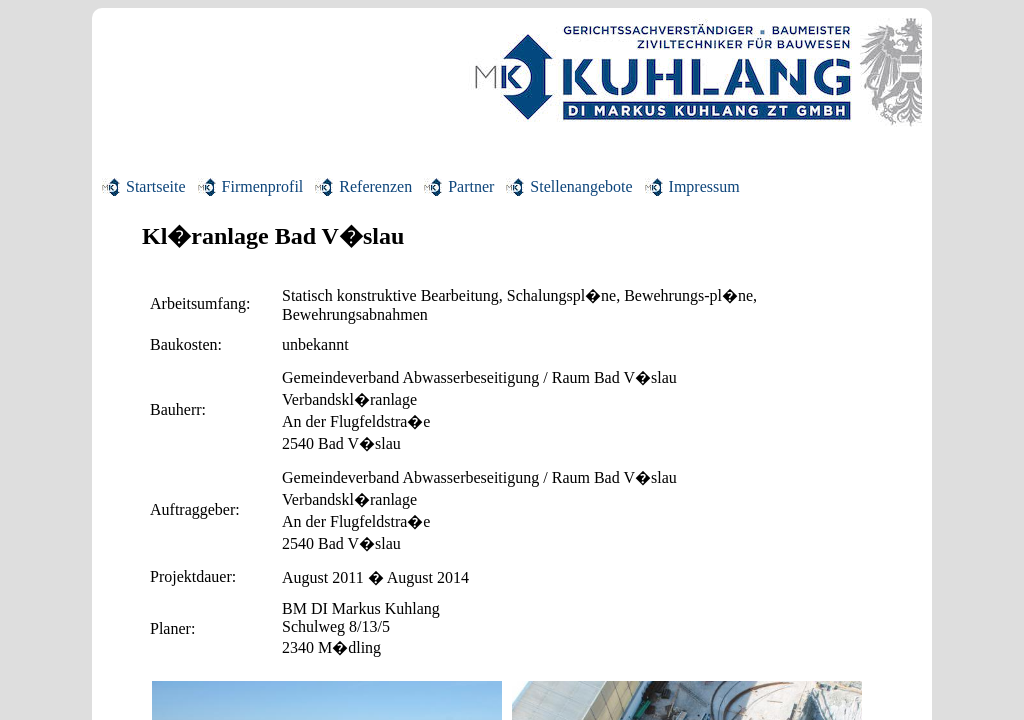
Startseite (156, 186)
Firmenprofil (263, 186)
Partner (471, 186)
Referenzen (375, 186)
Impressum (704, 186)
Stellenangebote (581, 186)
